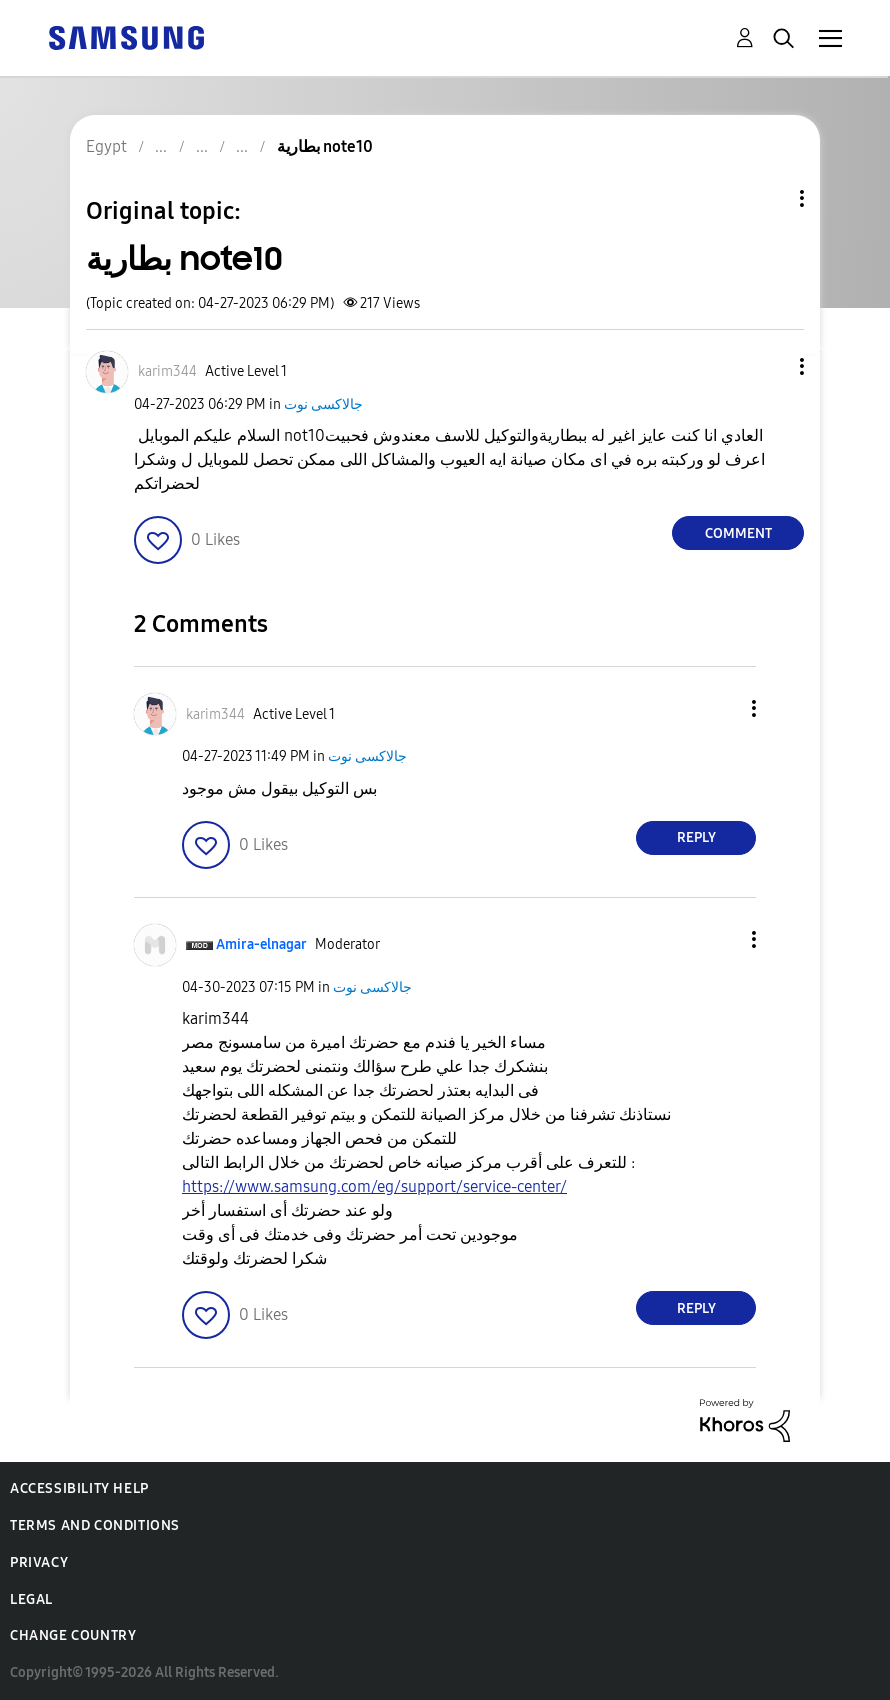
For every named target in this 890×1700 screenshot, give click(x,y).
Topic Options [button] (768, 198)
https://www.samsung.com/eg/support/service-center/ (374, 1186)
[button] (769, 366)
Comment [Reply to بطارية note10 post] (738, 533)
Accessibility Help (79, 1488)
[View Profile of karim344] (167, 371)
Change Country (73, 1635)
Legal (31, 1599)
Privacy (39, 1562)
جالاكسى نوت (323, 404)
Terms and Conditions (95, 1525)
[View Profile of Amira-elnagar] (261, 944)
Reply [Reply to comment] (696, 837)
